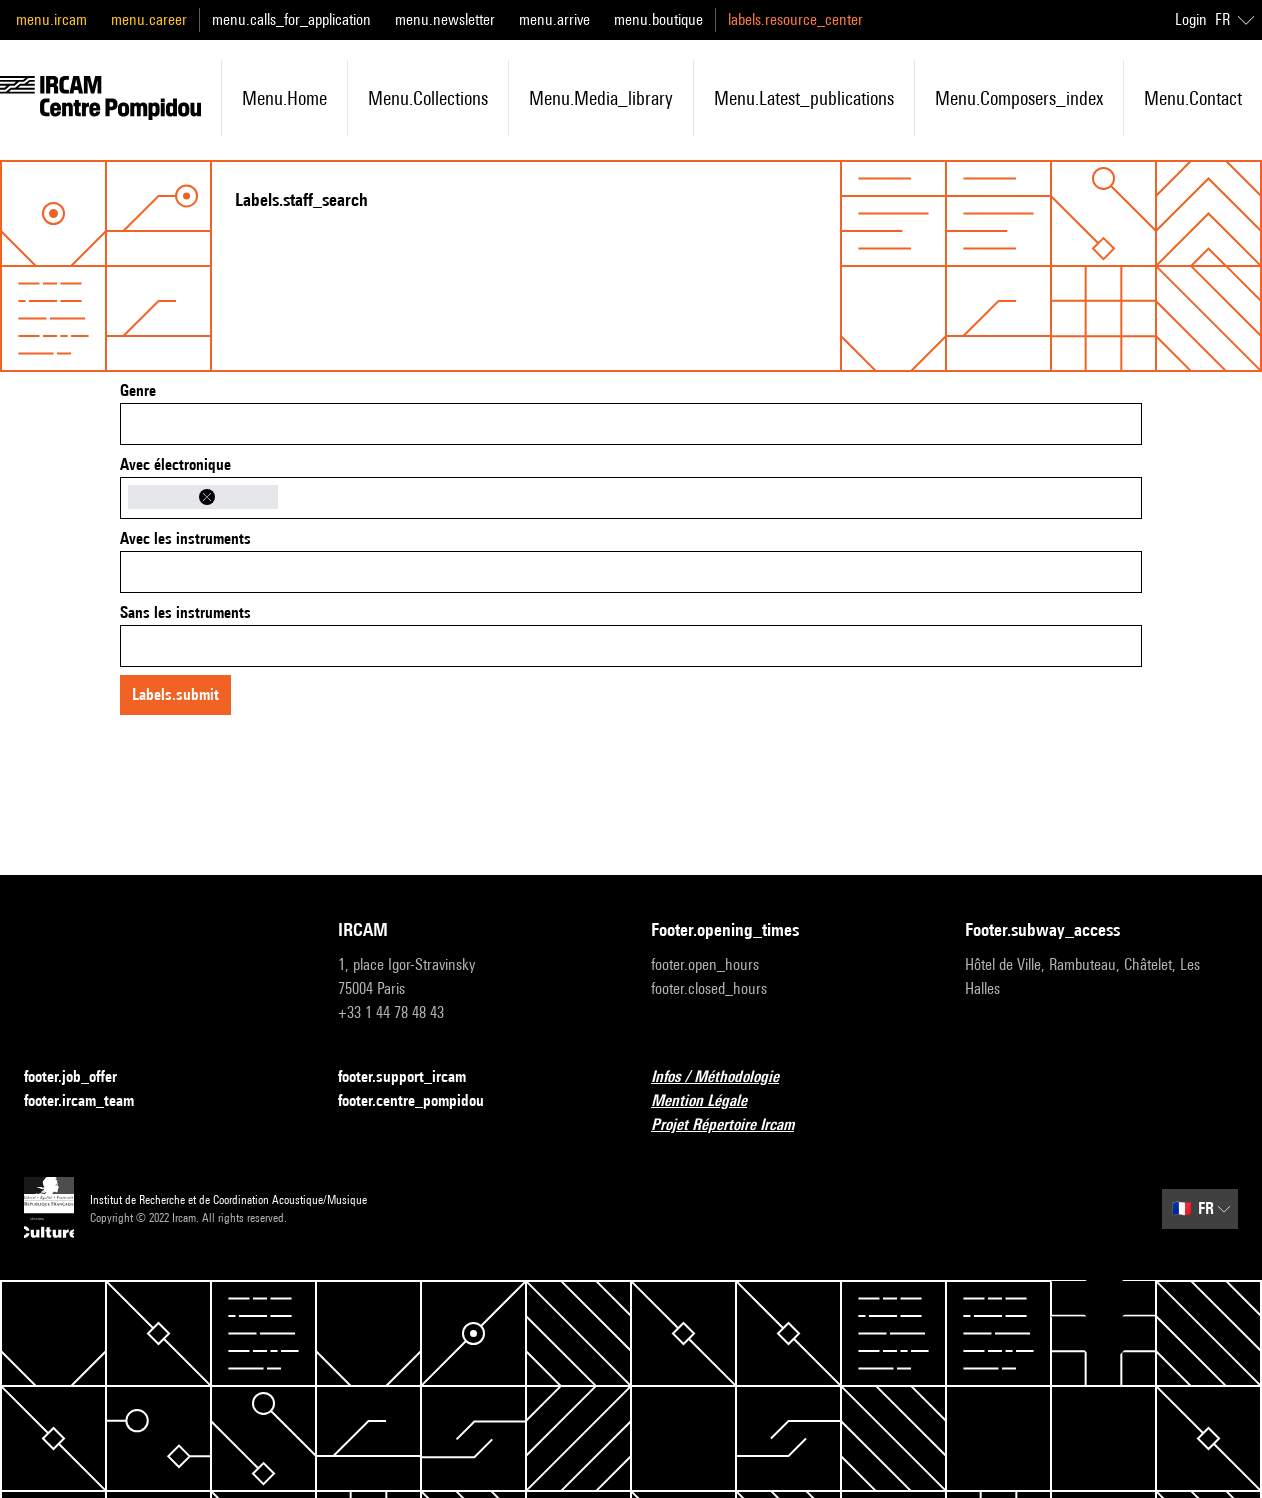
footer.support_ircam (414, 1077)
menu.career (149, 19)
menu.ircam (51, 19)
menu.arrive (554, 19)
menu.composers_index (1019, 98)
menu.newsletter (445, 19)
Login (1191, 19)
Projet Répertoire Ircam (734, 1125)
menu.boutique (658, 19)
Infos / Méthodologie (727, 1077)
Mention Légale (711, 1101)
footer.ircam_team (91, 1101)
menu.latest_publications (804, 98)
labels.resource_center (795, 19)
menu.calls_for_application (291, 19)
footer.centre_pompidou (423, 1101)
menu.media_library (601, 98)
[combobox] (631, 424)
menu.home (284, 98)
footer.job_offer (82, 1077)
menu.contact (1193, 98)
